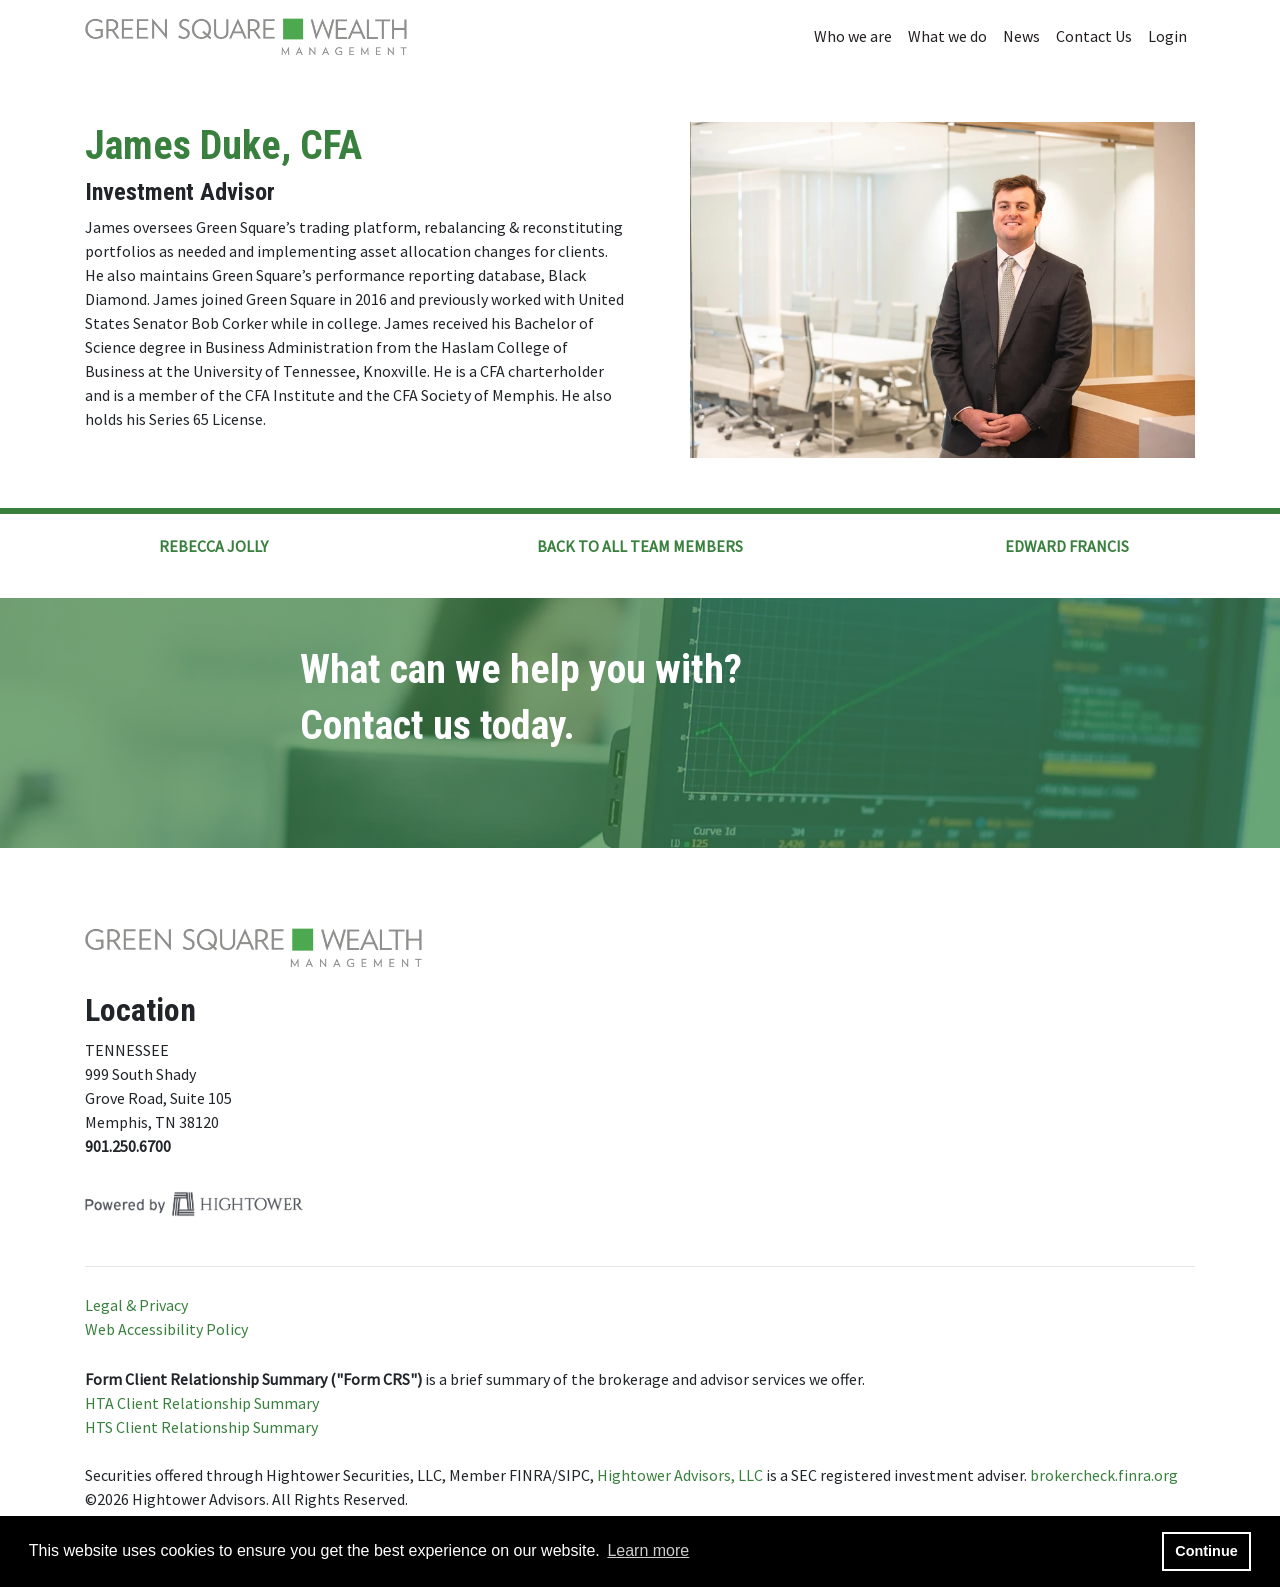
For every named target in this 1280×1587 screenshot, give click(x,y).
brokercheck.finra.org (1104, 1475)
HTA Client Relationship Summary (202, 1403)
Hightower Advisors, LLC (680, 1475)
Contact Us (1094, 36)
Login (1167, 36)
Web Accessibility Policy (166, 1329)
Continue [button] (1206, 1551)
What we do (947, 36)
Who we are (853, 36)
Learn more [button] (648, 1550)
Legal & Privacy (136, 1305)
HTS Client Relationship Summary (201, 1427)
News (1021, 36)
